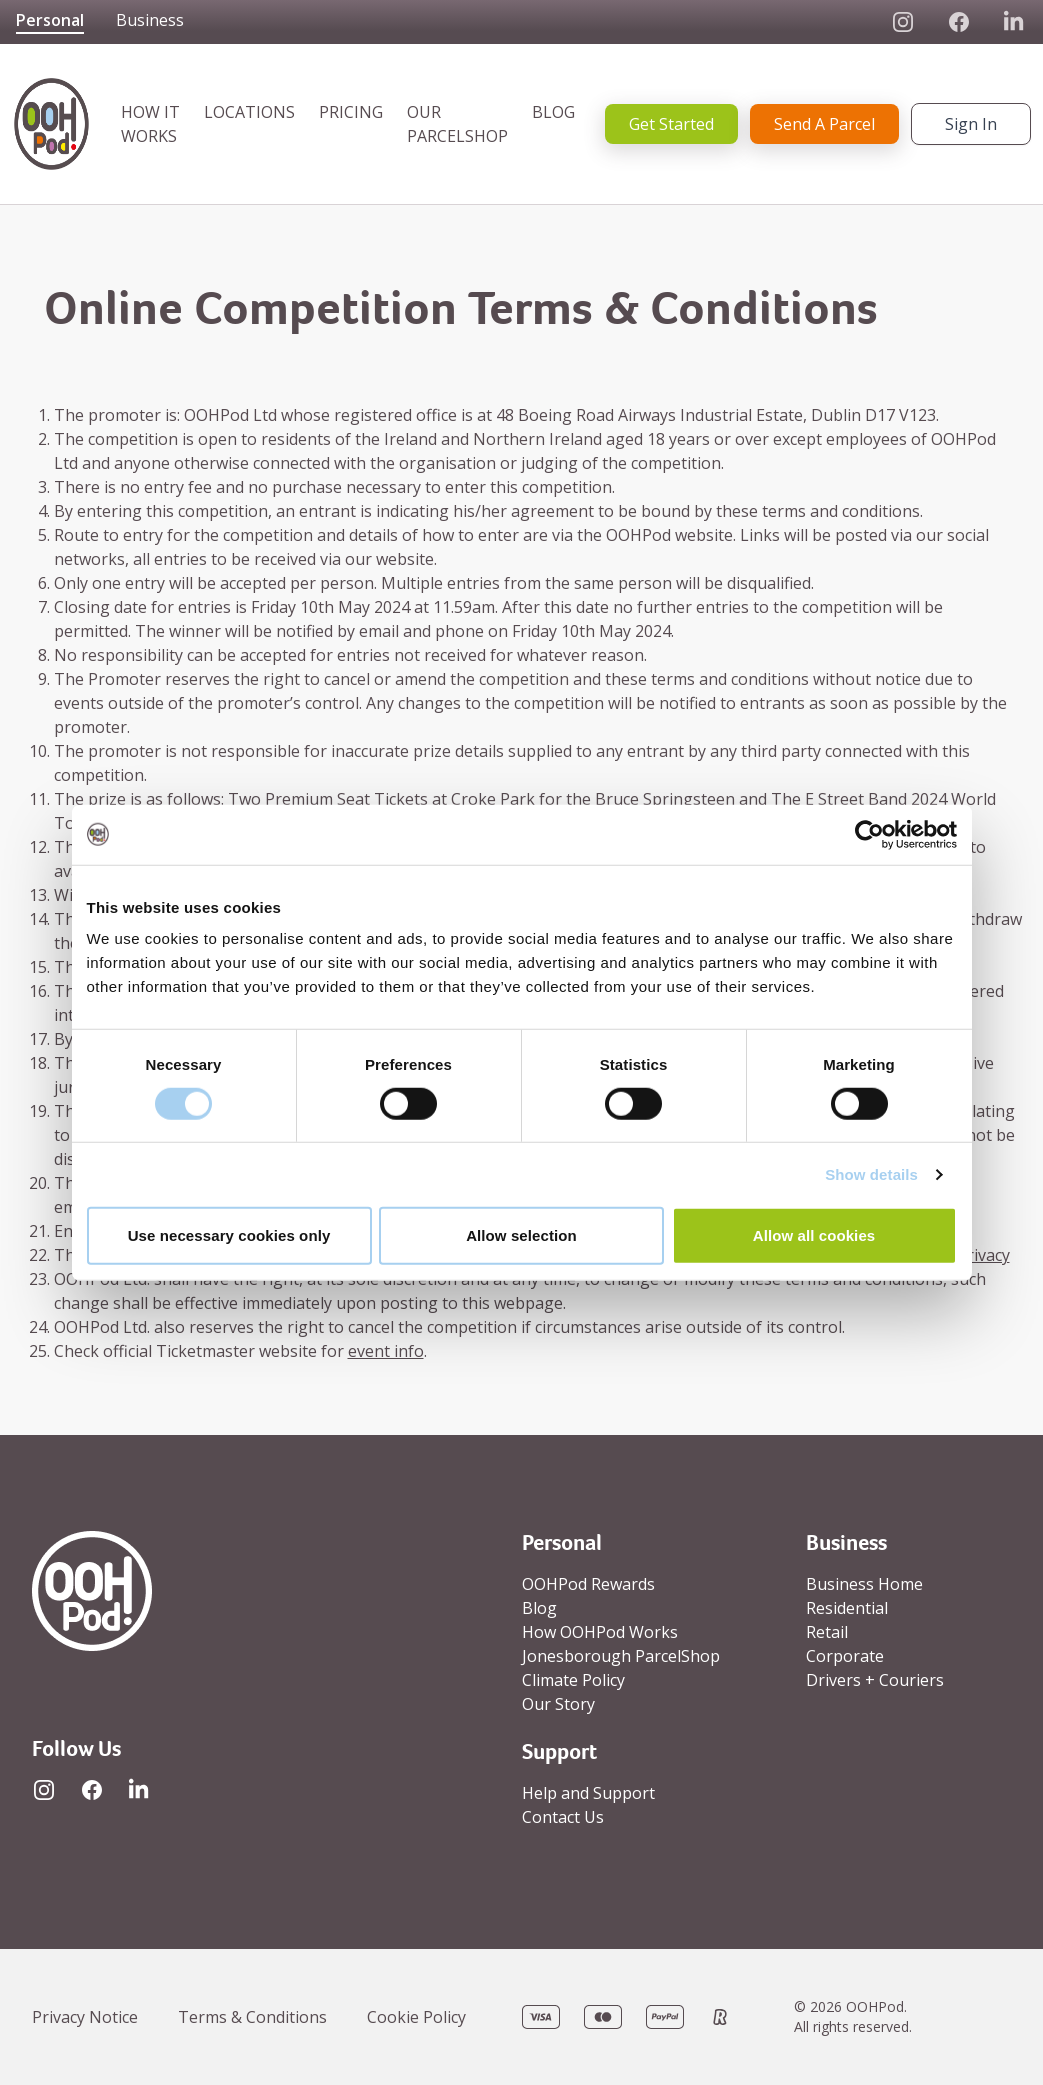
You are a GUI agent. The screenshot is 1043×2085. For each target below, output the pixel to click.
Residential (847, 1608)
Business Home (864, 1584)
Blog (539, 1608)
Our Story (558, 1704)
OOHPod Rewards (588, 1584)
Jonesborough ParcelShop (621, 1656)
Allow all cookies (814, 1235)
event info (386, 1351)
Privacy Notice (85, 2017)
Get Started (671, 124)
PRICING (351, 112)
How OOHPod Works (600, 1632)
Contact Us (563, 1817)
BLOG (553, 112)
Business (150, 20)
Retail (827, 1632)
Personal (50, 20)
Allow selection (521, 1235)
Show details (871, 1174)
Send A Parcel (824, 124)
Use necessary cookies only (229, 1235)
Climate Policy (573, 1680)
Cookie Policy (416, 2017)
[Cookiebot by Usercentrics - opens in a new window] (869, 834)
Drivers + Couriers (875, 1680)
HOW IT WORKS (150, 124)
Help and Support (588, 1793)
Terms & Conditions (252, 2017)
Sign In (971, 124)
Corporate (845, 1656)
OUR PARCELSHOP (457, 124)
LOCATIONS (249, 112)
